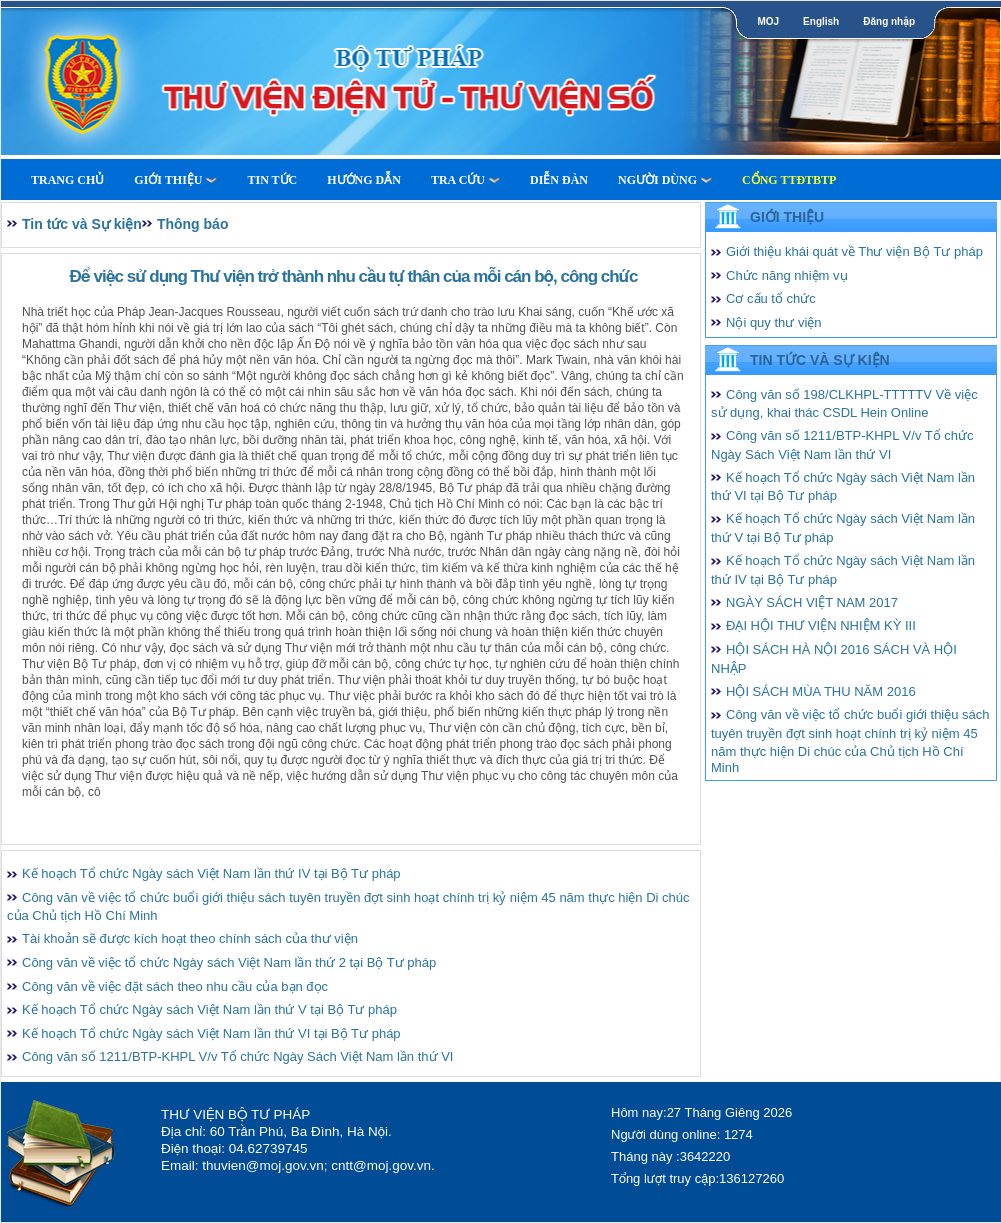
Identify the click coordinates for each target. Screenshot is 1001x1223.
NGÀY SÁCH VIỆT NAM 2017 (812, 602)
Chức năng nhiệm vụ (787, 275)
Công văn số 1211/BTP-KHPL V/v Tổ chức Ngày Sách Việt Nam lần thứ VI (237, 1056)
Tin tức (272, 180)
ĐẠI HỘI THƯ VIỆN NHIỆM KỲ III (821, 625)
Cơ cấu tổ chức (771, 298)
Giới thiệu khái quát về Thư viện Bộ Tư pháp (854, 251)
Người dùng (665, 180)
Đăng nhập (889, 21)
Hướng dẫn (364, 180)
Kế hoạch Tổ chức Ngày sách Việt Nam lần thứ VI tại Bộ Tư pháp (211, 1033)
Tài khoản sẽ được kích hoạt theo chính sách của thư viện (190, 938)
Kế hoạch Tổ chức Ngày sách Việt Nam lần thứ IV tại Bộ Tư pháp (211, 873)
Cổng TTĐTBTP (789, 180)
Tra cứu (465, 180)
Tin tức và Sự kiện (82, 224)
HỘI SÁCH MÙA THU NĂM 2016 (821, 691)
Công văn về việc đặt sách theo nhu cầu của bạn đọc (175, 986)
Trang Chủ (67, 180)
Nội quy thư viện (774, 322)
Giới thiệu (175, 180)
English (821, 21)
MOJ (768, 21)
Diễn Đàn (559, 180)
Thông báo (193, 224)
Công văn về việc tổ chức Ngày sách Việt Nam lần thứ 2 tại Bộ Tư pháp (229, 962)
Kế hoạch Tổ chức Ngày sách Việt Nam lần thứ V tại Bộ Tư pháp (209, 1009)
